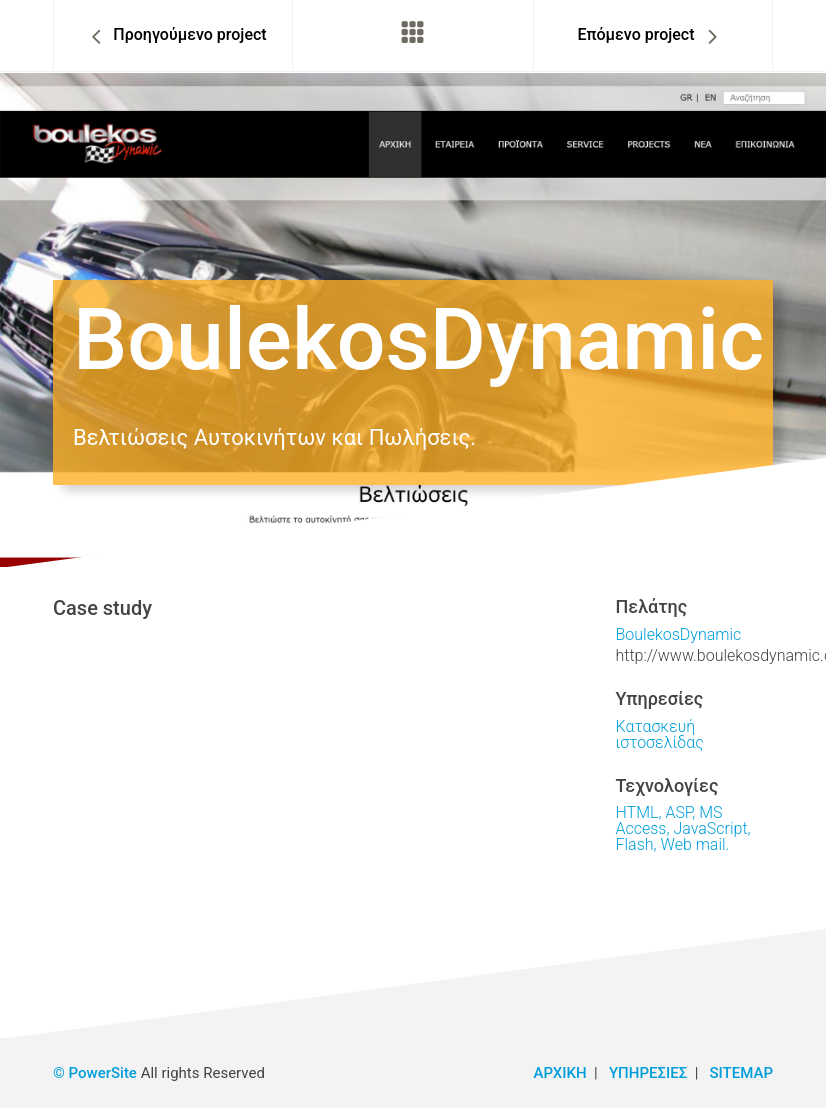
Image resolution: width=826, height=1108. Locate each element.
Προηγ (189, 34)
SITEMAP (741, 1073)
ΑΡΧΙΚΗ (560, 1073)
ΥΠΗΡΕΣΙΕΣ (648, 1073)
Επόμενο (635, 34)
